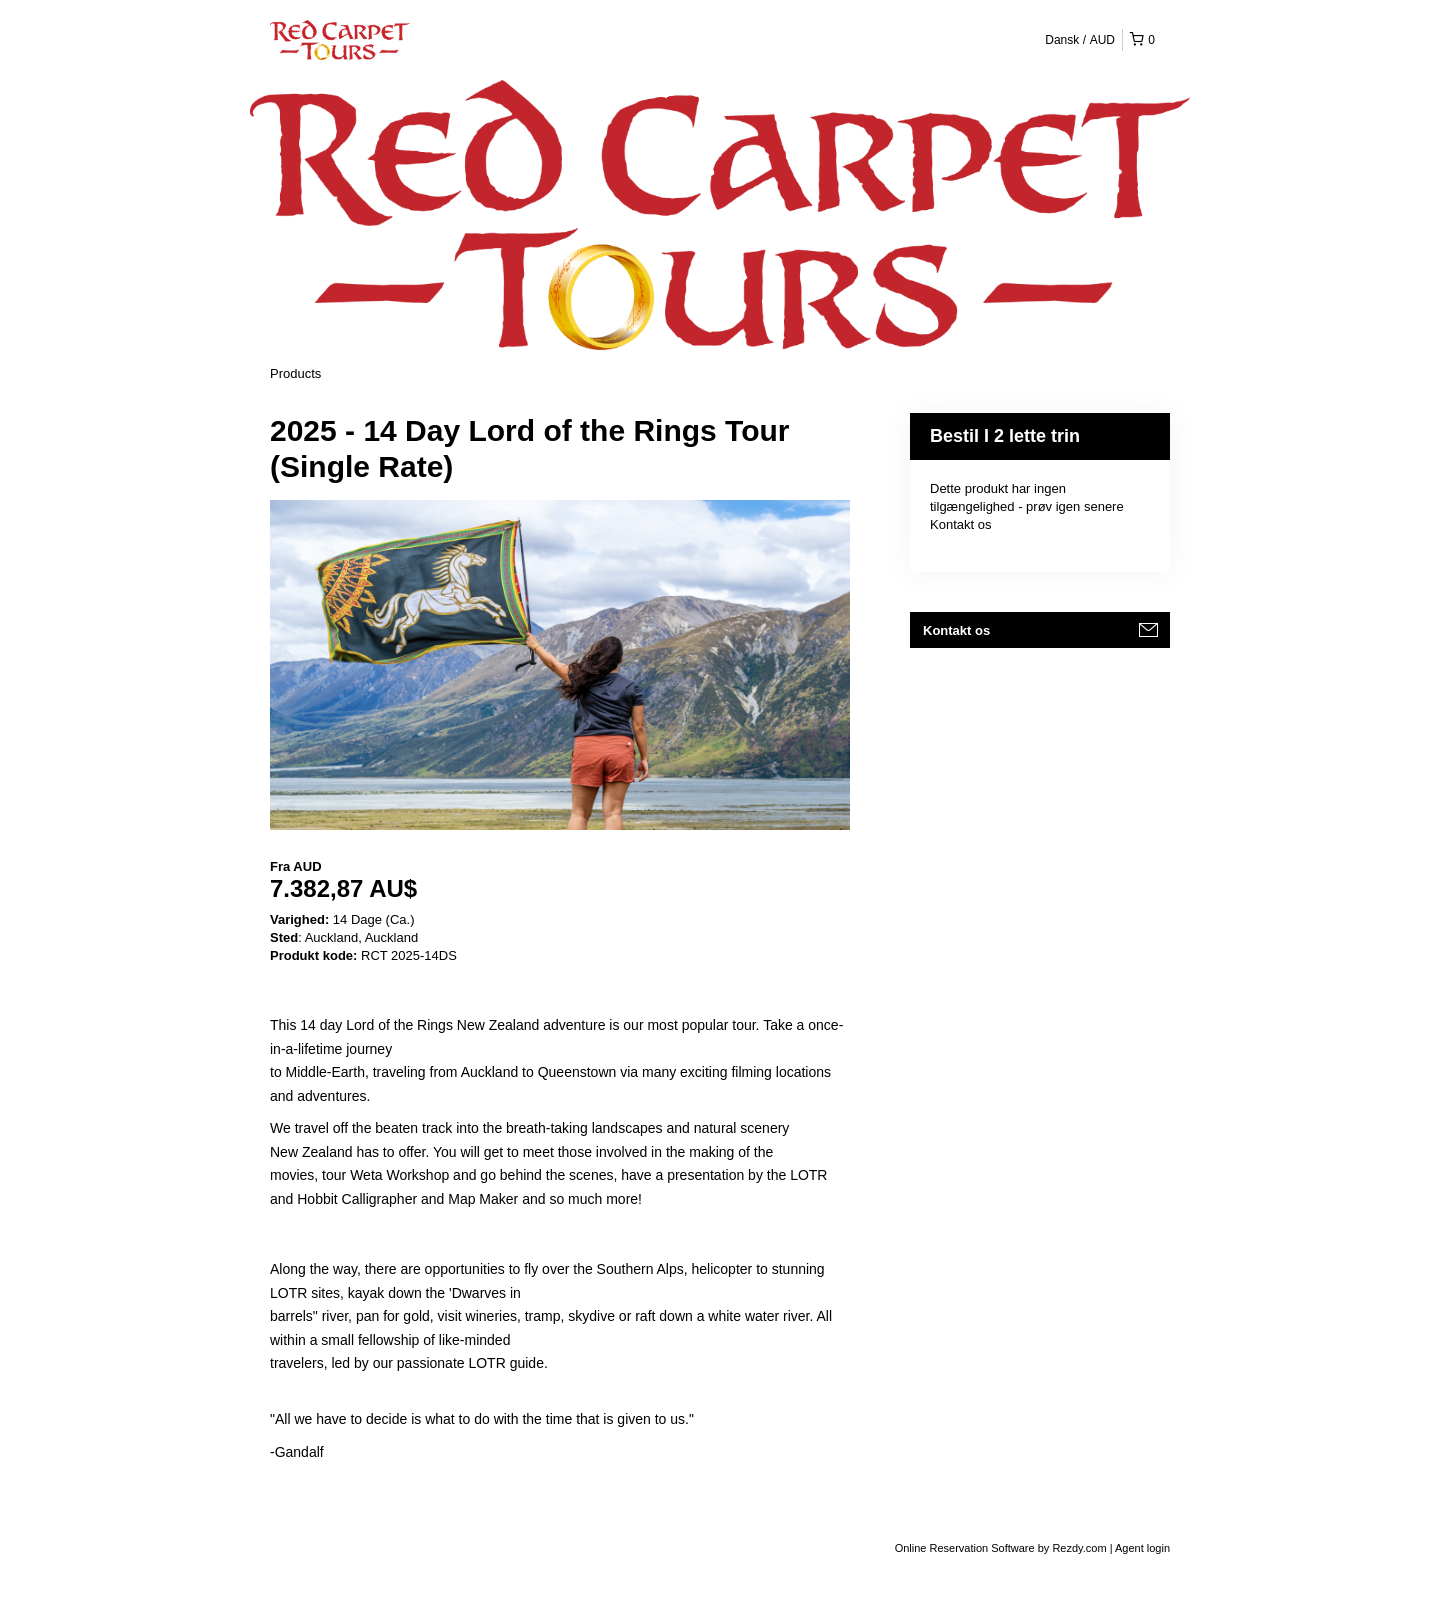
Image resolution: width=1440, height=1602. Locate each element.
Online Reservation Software (965, 1548)
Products (295, 373)
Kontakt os (960, 524)
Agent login (1142, 1548)
